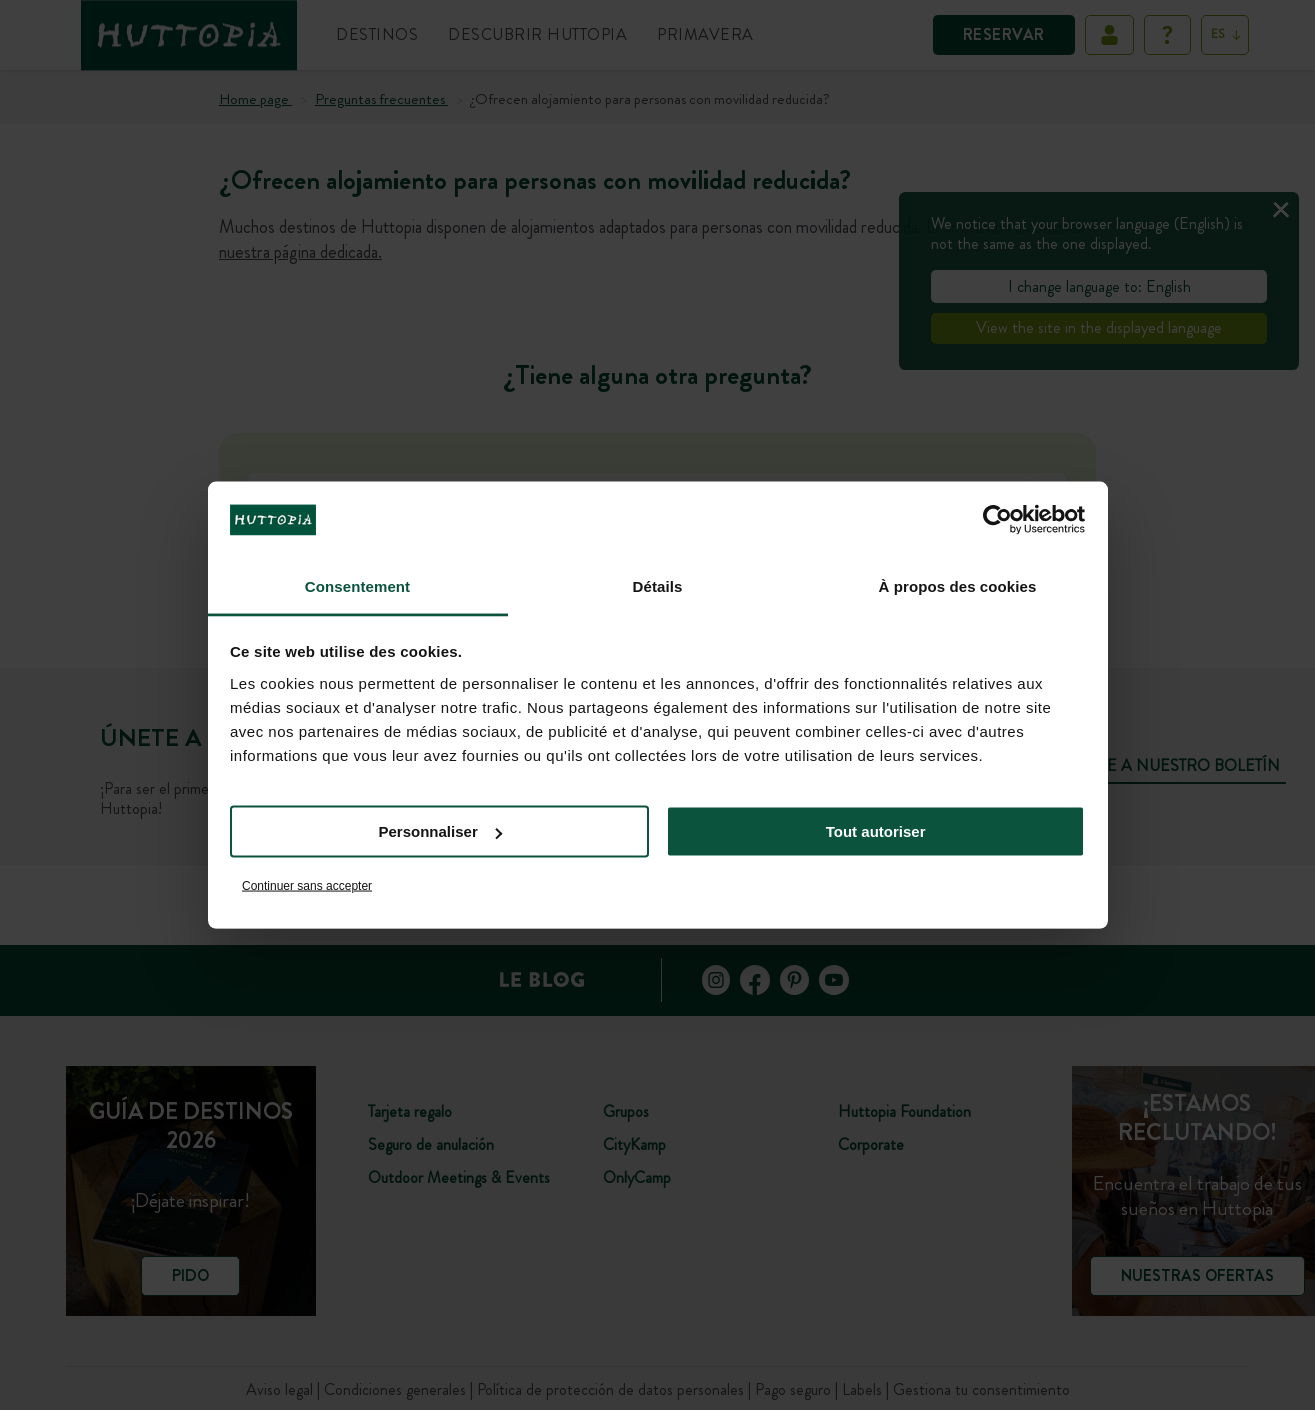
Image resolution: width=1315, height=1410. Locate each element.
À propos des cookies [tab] (958, 585)
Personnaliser (440, 831)
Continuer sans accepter (307, 885)
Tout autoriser (876, 831)
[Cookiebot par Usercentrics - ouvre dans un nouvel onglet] (997, 520)
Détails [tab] (658, 585)
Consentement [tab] (357, 585)
